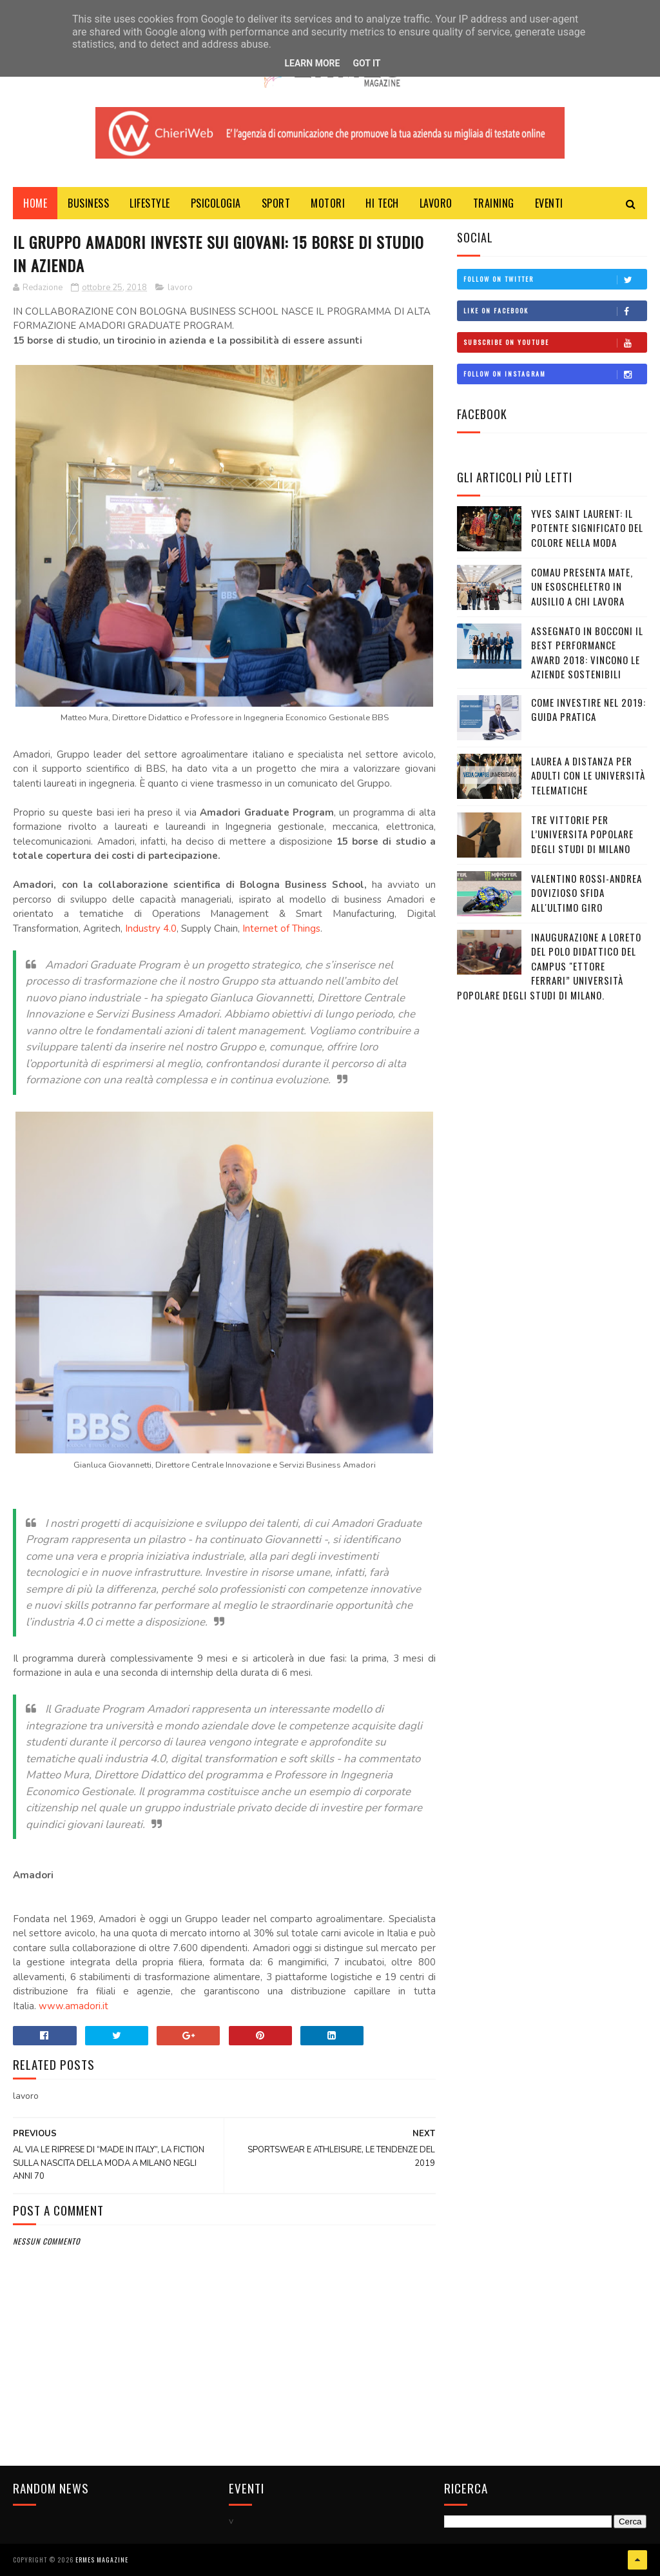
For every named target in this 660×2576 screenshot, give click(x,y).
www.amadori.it (73, 2006)
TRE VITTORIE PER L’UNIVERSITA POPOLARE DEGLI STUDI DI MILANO (582, 834)
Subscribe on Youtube (554, 342)
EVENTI (549, 203)
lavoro (180, 287)
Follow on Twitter (554, 279)
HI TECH (382, 203)
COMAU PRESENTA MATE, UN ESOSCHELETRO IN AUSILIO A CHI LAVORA (582, 586)
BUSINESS (88, 203)
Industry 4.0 (151, 928)
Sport (276, 203)
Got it (366, 63)
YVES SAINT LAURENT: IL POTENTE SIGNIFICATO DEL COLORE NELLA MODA (587, 527)
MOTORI (328, 203)
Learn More (312, 63)
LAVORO (436, 203)
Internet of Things (281, 928)
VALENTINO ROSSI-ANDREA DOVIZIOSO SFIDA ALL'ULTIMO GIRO (586, 892)
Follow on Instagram (554, 374)
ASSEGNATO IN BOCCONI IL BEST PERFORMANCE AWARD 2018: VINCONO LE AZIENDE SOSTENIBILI (587, 653)
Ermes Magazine (101, 2559)
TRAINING (493, 203)
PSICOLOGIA (216, 203)
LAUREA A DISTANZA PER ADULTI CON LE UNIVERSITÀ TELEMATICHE (588, 775)
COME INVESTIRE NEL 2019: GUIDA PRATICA (588, 709)
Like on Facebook (554, 311)
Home (35, 203)
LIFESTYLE (150, 203)
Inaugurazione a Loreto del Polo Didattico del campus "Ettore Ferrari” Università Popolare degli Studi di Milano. (549, 966)
